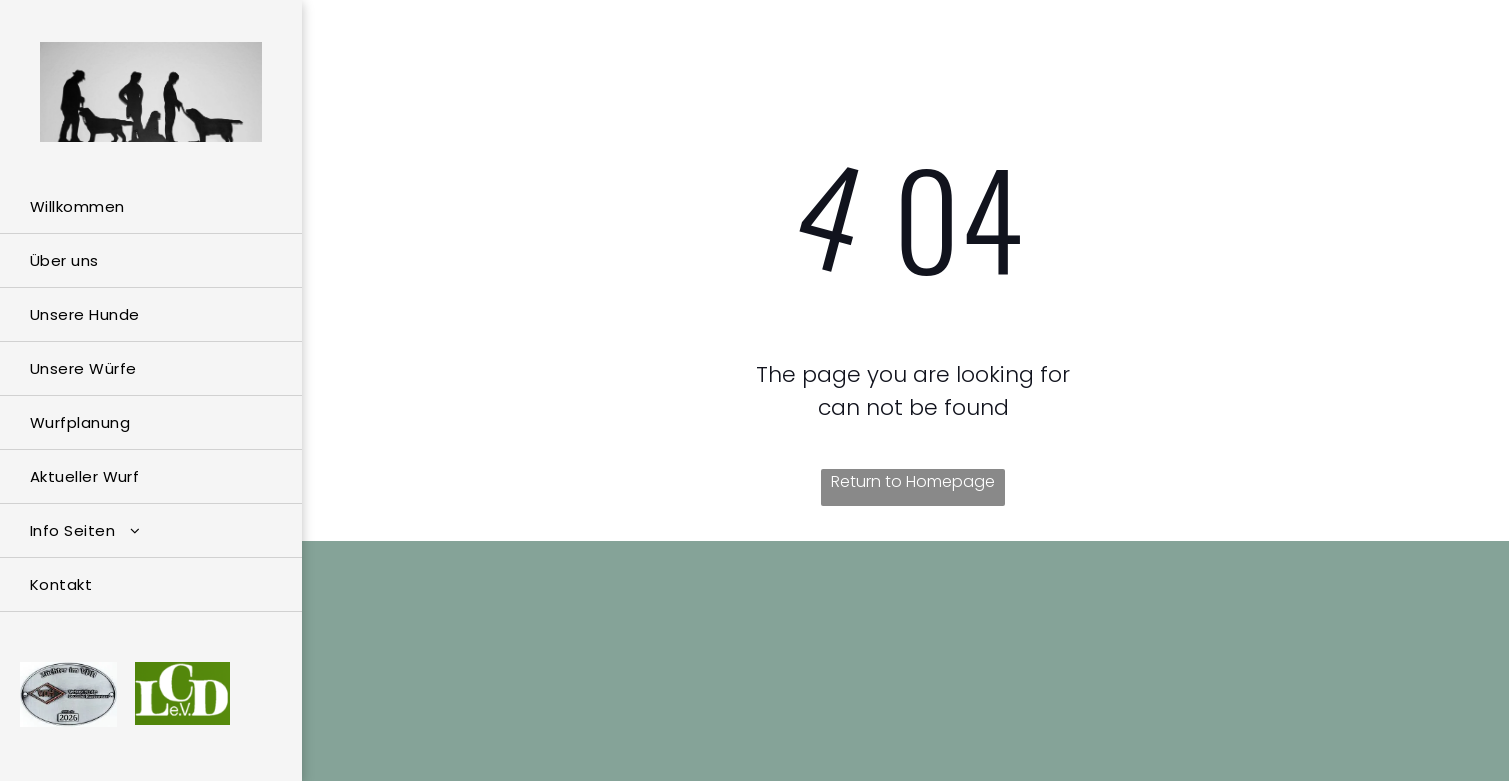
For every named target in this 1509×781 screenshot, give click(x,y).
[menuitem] (151, 207)
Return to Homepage (913, 481)
